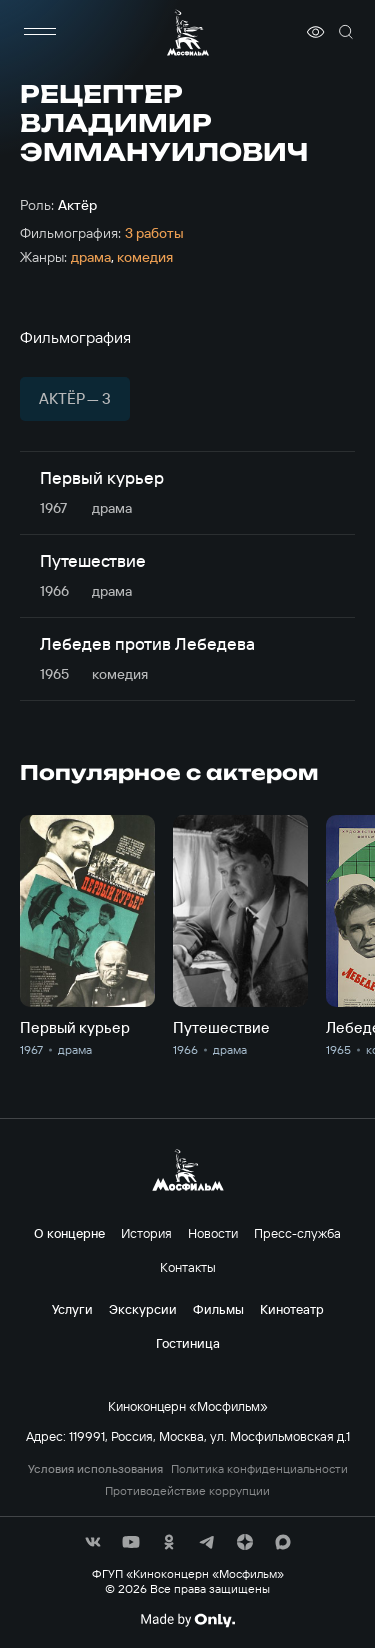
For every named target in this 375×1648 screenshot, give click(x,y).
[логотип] (188, 32)
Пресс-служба (297, 1233)
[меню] (40, 32)
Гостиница (188, 1343)
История (146, 1233)
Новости (213, 1233)
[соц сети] (93, 1542)
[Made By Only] (187, 1620)
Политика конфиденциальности (259, 1469)
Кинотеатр (292, 1309)
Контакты (188, 1267)
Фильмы (218, 1309)
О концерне (69, 1233)
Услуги (72, 1309)
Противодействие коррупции (187, 1491)
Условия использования (95, 1469)
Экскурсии (143, 1309)
